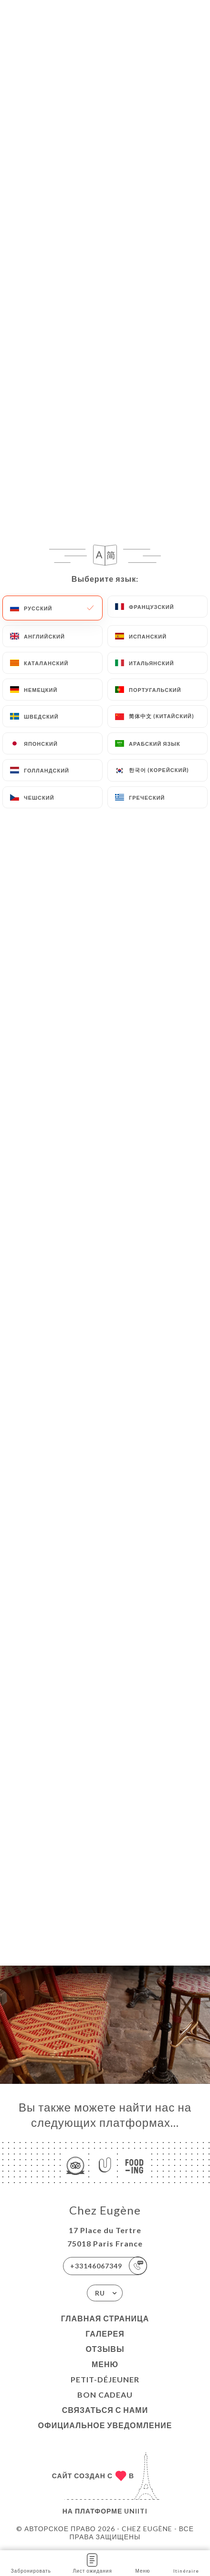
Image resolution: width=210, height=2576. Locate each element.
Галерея (105, 2333)
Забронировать (31, 2562)
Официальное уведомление (105, 2425)
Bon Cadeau (105, 2394)
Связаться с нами (105, 2409)
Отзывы (104, 2348)
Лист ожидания (92, 2562)
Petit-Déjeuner (105, 2379)
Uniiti (135, 2511)
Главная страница (105, 2318)
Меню (105, 2364)
